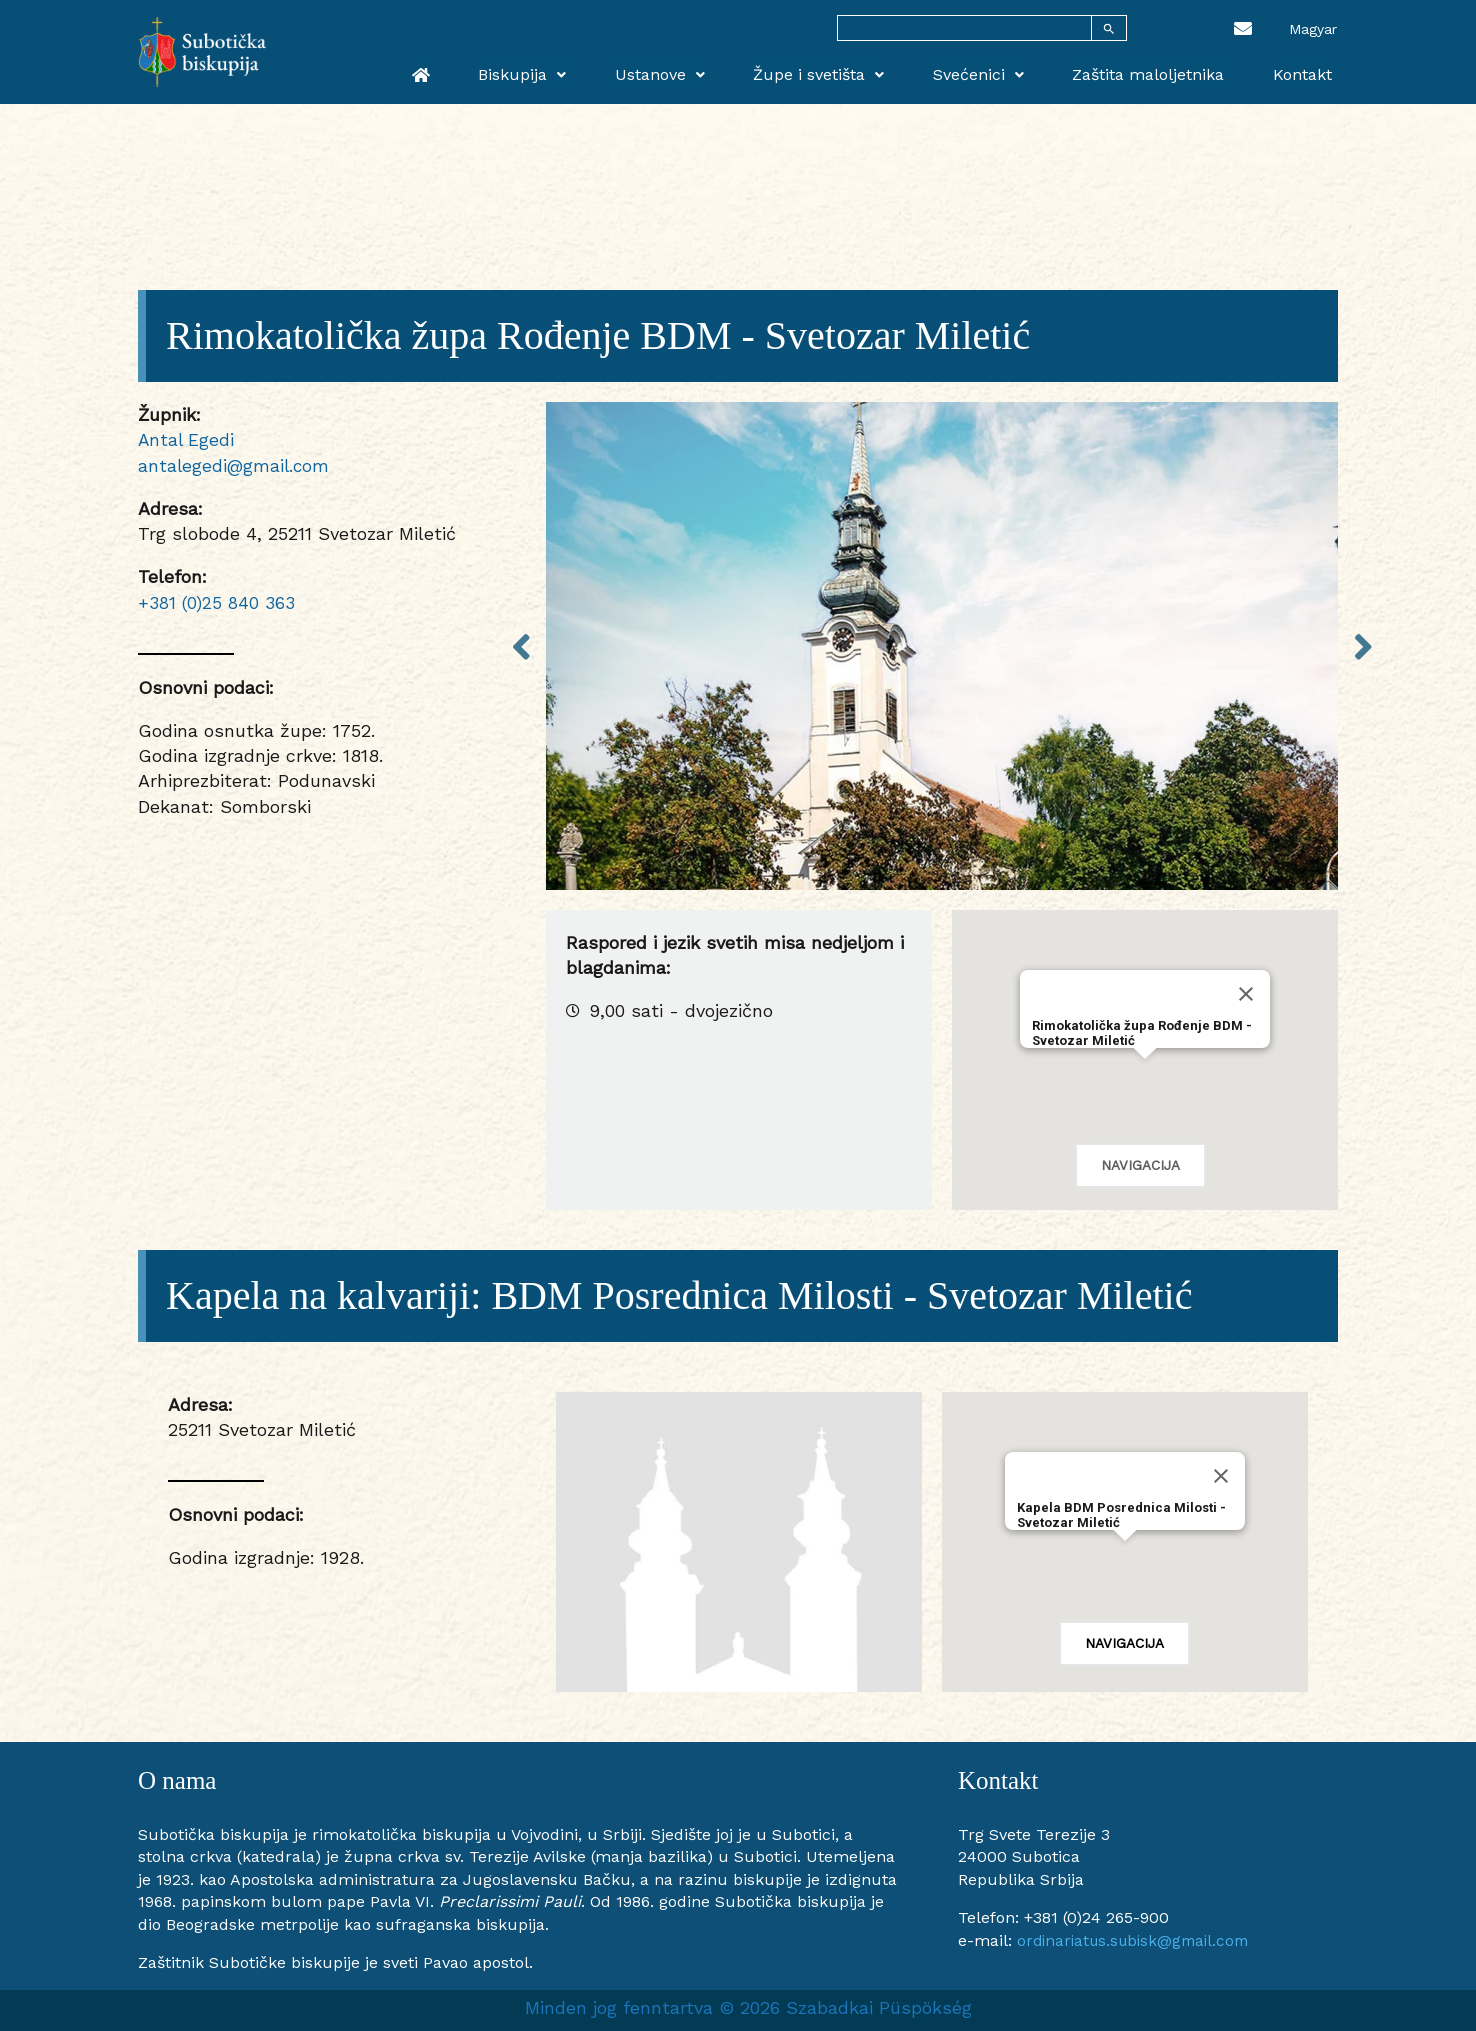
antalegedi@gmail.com (235, 465)
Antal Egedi (187, 439)
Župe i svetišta (862, 71)
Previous (521, 645)
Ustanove (716, 71)
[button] (1145, 1077)
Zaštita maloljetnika (1167, 71)
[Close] (1246, 994)
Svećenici (1009, 71)
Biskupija (591, 71)
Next (1363, 645)
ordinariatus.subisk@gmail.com (1139, 1940)
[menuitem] (1313, 28)
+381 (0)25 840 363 (217, 601)
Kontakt (1308, 71)
